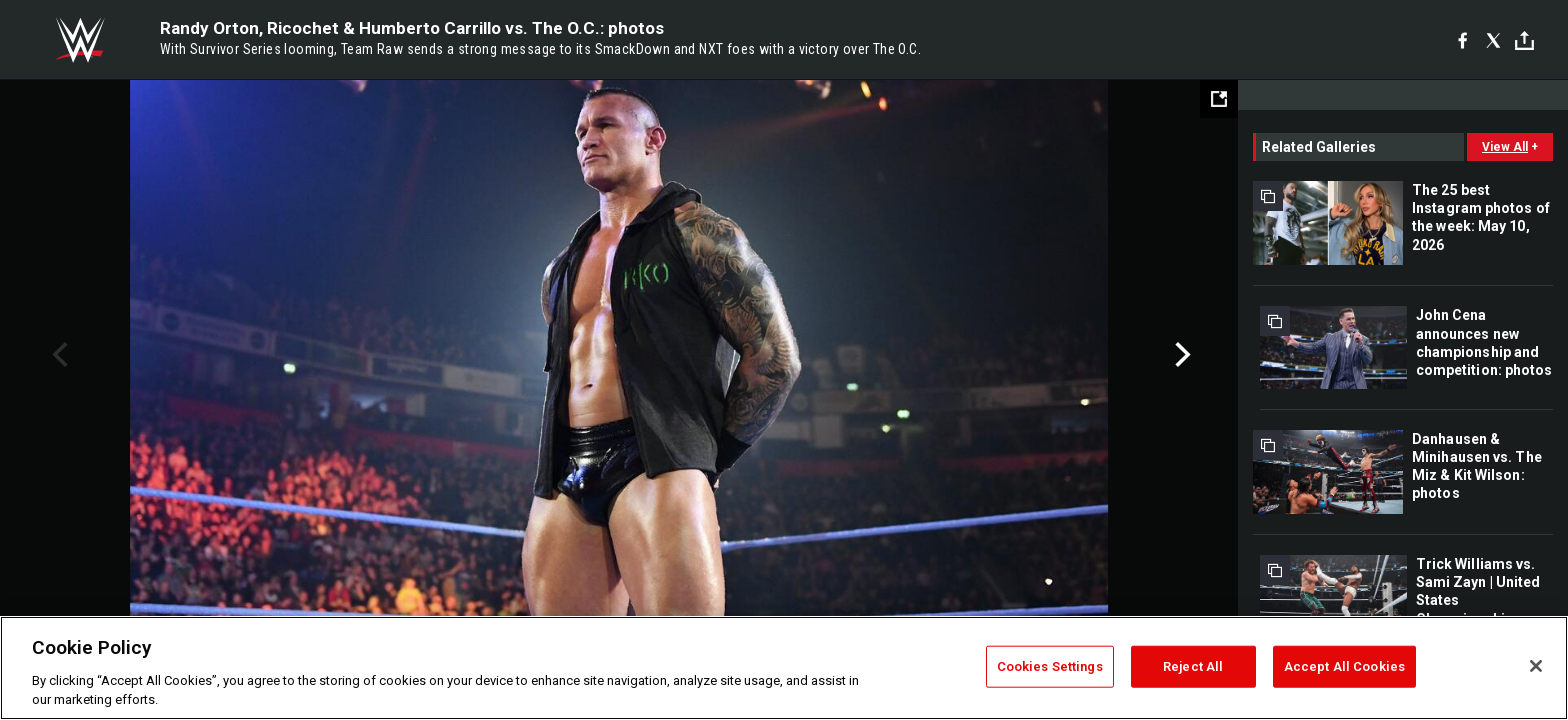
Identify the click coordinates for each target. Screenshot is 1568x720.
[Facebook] (1462, 40)
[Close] (1536, 666)
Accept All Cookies (1344, 666)
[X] (1493, 40)
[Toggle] (1524, 40)
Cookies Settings (1050, 666)
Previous (57, 355)
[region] (784, 668)
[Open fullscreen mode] (1219, 99)
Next (1180, 355)
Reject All (1193, 666)
